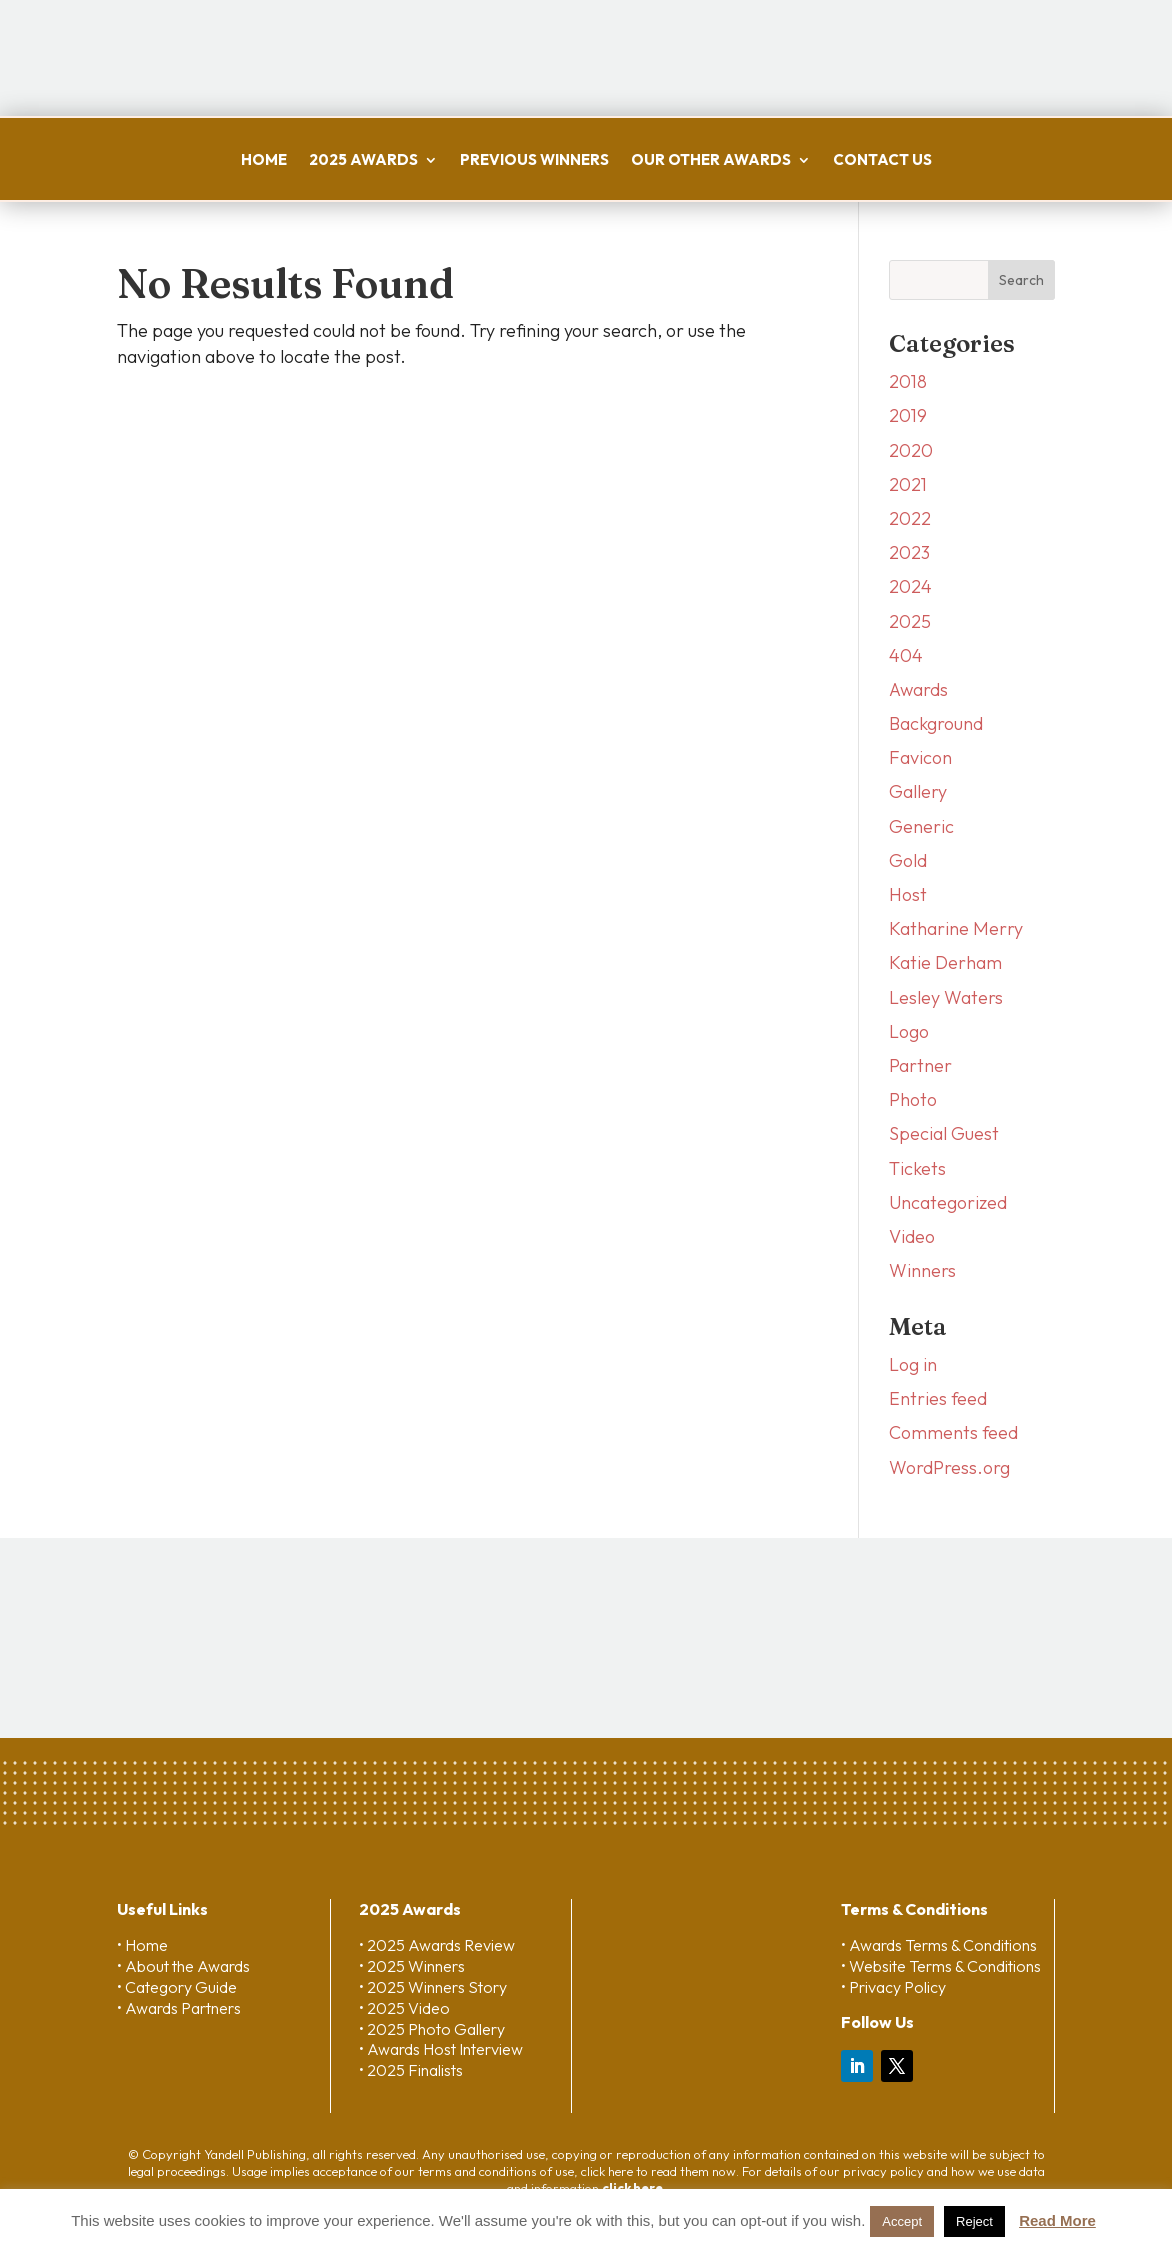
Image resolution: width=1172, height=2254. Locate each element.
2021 (908, 484)
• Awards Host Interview (441, 2049)
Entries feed (938, 1398)
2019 (908, 415)
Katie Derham (945, 962)
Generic (921, 826)
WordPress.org (949, 1467)
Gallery (918, 791)
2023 (909, 552)
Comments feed (953, 1432)
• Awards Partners (179, 2008)
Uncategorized (948, 1202)
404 (906, 655)
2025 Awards (363, 160)
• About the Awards (183, 1966)
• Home (142, 1945)
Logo (909, 1031)
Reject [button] (974, 2221)
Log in (913, 1364)
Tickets (917, 1168)
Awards (918, 689)
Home (264, 160)
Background (936, 723)
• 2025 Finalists (411, 2070)
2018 (908, 381)
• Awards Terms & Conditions (939, 1945)
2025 (910, 621)
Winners (922, 1270)
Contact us (882, 160)
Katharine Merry (956, 928)
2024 (910, 586)
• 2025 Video (404, 2008)
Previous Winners (534, 160)
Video (912, 1236)
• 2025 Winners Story (433, 1987)
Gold (908, 860)
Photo (913, 1099)
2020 (911, 450)
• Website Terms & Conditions (941, 1966)
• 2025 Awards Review (437, 1945)
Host (908, 894)
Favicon (920, 757)
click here (632, 2188)
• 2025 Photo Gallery (432, 2029)
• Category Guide (177, 1987)
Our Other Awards (711, 160)
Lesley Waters (946, 997)
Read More (1057, 2220)
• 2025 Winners (412, 1966)
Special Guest (944, 1133)
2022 (910, 518)
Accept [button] (902, 2221)
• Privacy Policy (893, 1987)
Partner (920, 1065)
